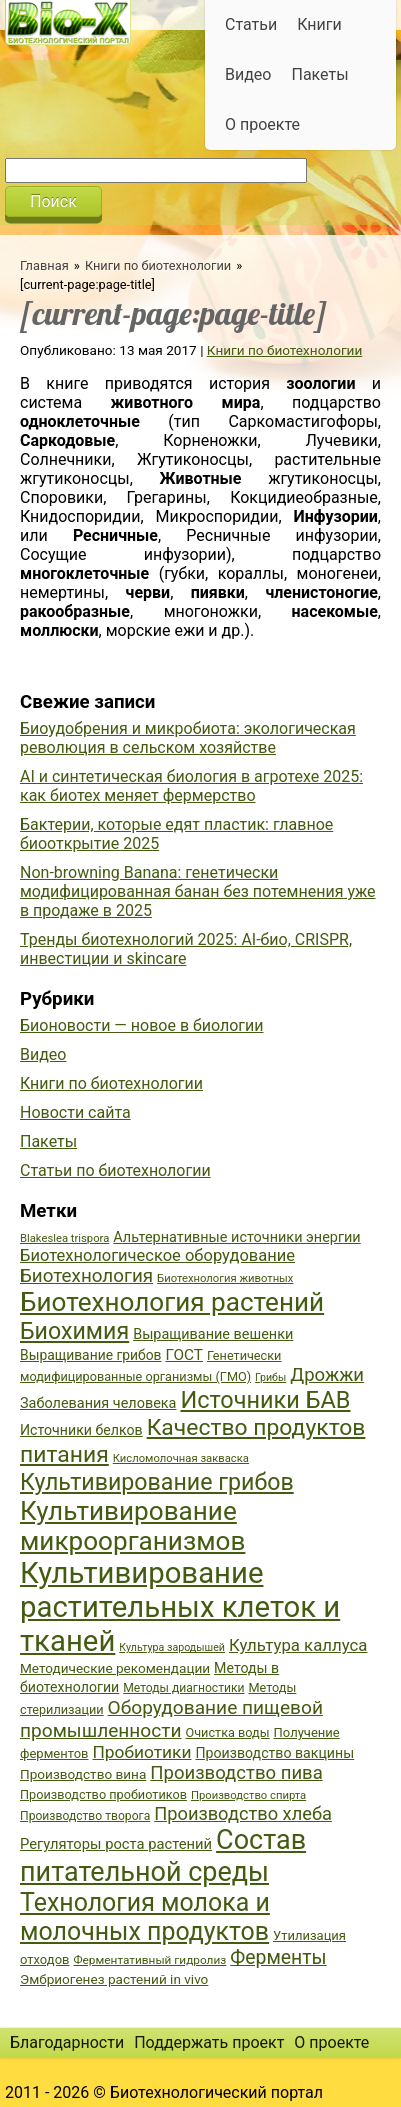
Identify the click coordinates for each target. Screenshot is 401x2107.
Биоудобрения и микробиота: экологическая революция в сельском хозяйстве (188, 738)
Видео (248, 74)
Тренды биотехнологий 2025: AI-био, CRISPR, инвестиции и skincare (186, 949)
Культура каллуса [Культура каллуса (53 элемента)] (298, 1645)
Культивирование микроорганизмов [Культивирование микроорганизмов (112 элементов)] (132, 1526)
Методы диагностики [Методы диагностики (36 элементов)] (183, 1688)
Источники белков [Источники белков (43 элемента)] (81, 1430)
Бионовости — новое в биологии (142, 1025)
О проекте (262, 124)
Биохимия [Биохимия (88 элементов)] (74, 1331)
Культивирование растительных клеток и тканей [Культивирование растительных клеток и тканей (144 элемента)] (180, 1607)
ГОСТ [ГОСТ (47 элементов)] (184, 1355)
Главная (44, 265)
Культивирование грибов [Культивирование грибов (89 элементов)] (157, 1482)
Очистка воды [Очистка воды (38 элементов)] (227, 1732)
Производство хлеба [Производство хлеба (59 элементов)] (243, 1813)
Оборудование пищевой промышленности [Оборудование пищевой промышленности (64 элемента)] (171, 1719)
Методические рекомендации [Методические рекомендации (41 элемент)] (115, 1668)
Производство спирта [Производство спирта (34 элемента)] (248, 1795)
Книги (319, 24)
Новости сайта (75, 1112)
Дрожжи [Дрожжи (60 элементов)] (327, 1375)
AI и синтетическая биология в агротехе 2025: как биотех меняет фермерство (191, 786)
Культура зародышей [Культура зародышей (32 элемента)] (172, 1647)
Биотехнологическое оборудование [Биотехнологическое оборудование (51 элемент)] (157, 1255)
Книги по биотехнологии (158, 265)
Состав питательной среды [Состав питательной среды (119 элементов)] (163, 1856)
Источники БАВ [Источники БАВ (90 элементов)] (265, 1400)
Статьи (251, 24)
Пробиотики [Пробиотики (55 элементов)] (141, 1752)
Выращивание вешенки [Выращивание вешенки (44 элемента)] (213, 1334)
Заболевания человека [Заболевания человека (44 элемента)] (98, 1403)
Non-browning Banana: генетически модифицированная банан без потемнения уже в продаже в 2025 (198, 891)
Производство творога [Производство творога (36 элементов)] (85, 1816)
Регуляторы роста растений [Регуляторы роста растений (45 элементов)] (116, 1844)
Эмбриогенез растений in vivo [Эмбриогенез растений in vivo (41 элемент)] (114, 1979)
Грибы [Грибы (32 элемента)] (270, 1377)
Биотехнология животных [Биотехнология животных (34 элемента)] (225, 1278)
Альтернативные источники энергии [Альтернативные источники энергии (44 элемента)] (236, 1237)
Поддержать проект (209, 2042)
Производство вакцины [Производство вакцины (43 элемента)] (274, 1753)
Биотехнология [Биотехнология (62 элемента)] (86, 1276)
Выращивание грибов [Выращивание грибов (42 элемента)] (91, 1355)
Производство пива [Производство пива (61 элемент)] (236, 1773)
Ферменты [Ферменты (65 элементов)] (278, 1957)
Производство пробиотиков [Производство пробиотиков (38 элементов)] (103, 1794)
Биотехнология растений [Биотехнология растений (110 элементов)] (172, 1302)
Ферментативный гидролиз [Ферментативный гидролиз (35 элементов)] (149, 1960)
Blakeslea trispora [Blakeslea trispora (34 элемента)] (64, 1238)
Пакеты (319, 74)
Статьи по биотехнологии (115, 1170)
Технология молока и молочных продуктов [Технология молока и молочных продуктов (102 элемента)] (145, 1917)
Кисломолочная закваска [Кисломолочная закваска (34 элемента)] (181, 1458)
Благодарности (67, 2042)
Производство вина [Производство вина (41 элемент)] (83, 1774)
